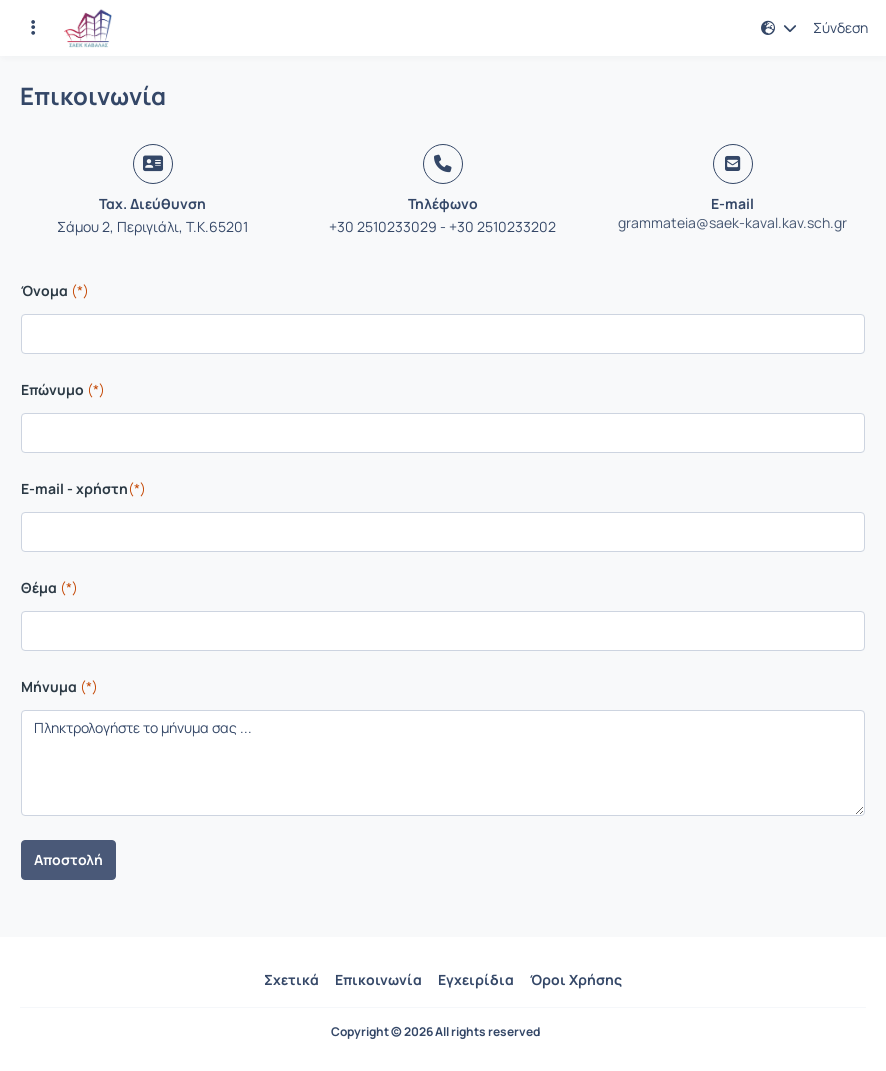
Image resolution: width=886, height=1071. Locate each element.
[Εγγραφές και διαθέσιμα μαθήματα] (33, 28)
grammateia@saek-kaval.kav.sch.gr (732, 223)
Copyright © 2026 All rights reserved (435, 1032)
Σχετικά (291, 979)
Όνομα (55, 290)
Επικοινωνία (378, 979)
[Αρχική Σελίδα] (88, 28)
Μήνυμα (59, 686)
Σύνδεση (840, 28)
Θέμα (49, 587)
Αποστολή (68, 859)
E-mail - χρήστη (83, 488)
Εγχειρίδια (476, 979)
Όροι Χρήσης (576, 979)
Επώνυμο (63, 389)
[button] (779, 28)
